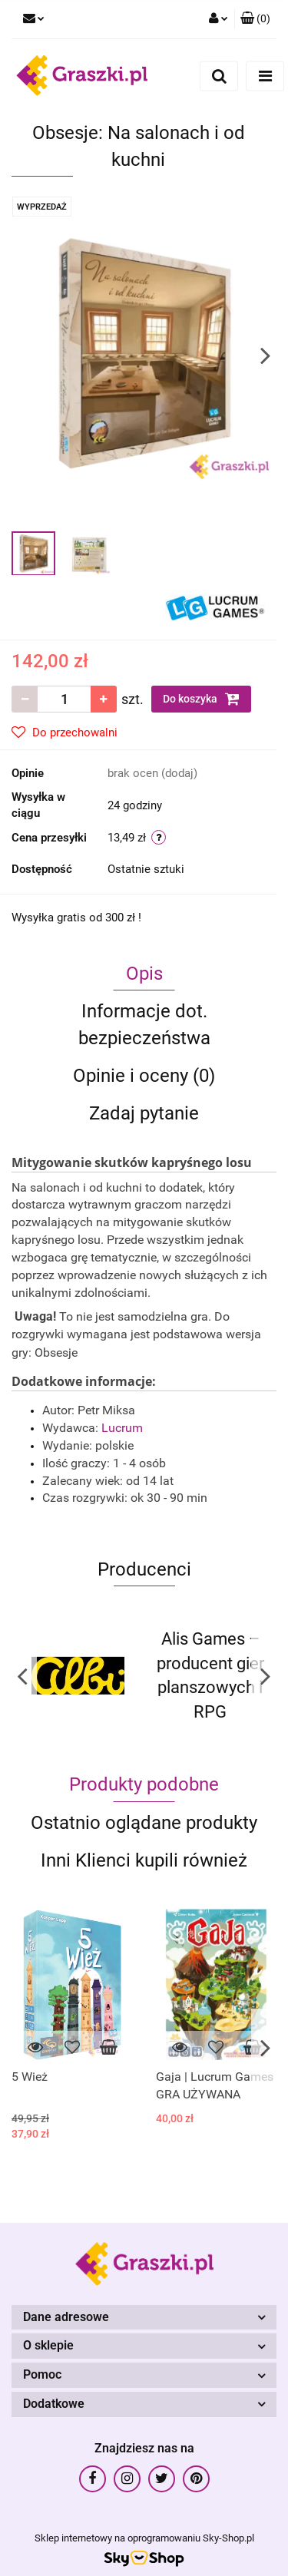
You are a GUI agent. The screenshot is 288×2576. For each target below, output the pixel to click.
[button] (255, 19)
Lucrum (123, 1427)
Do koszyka (201, 698)
